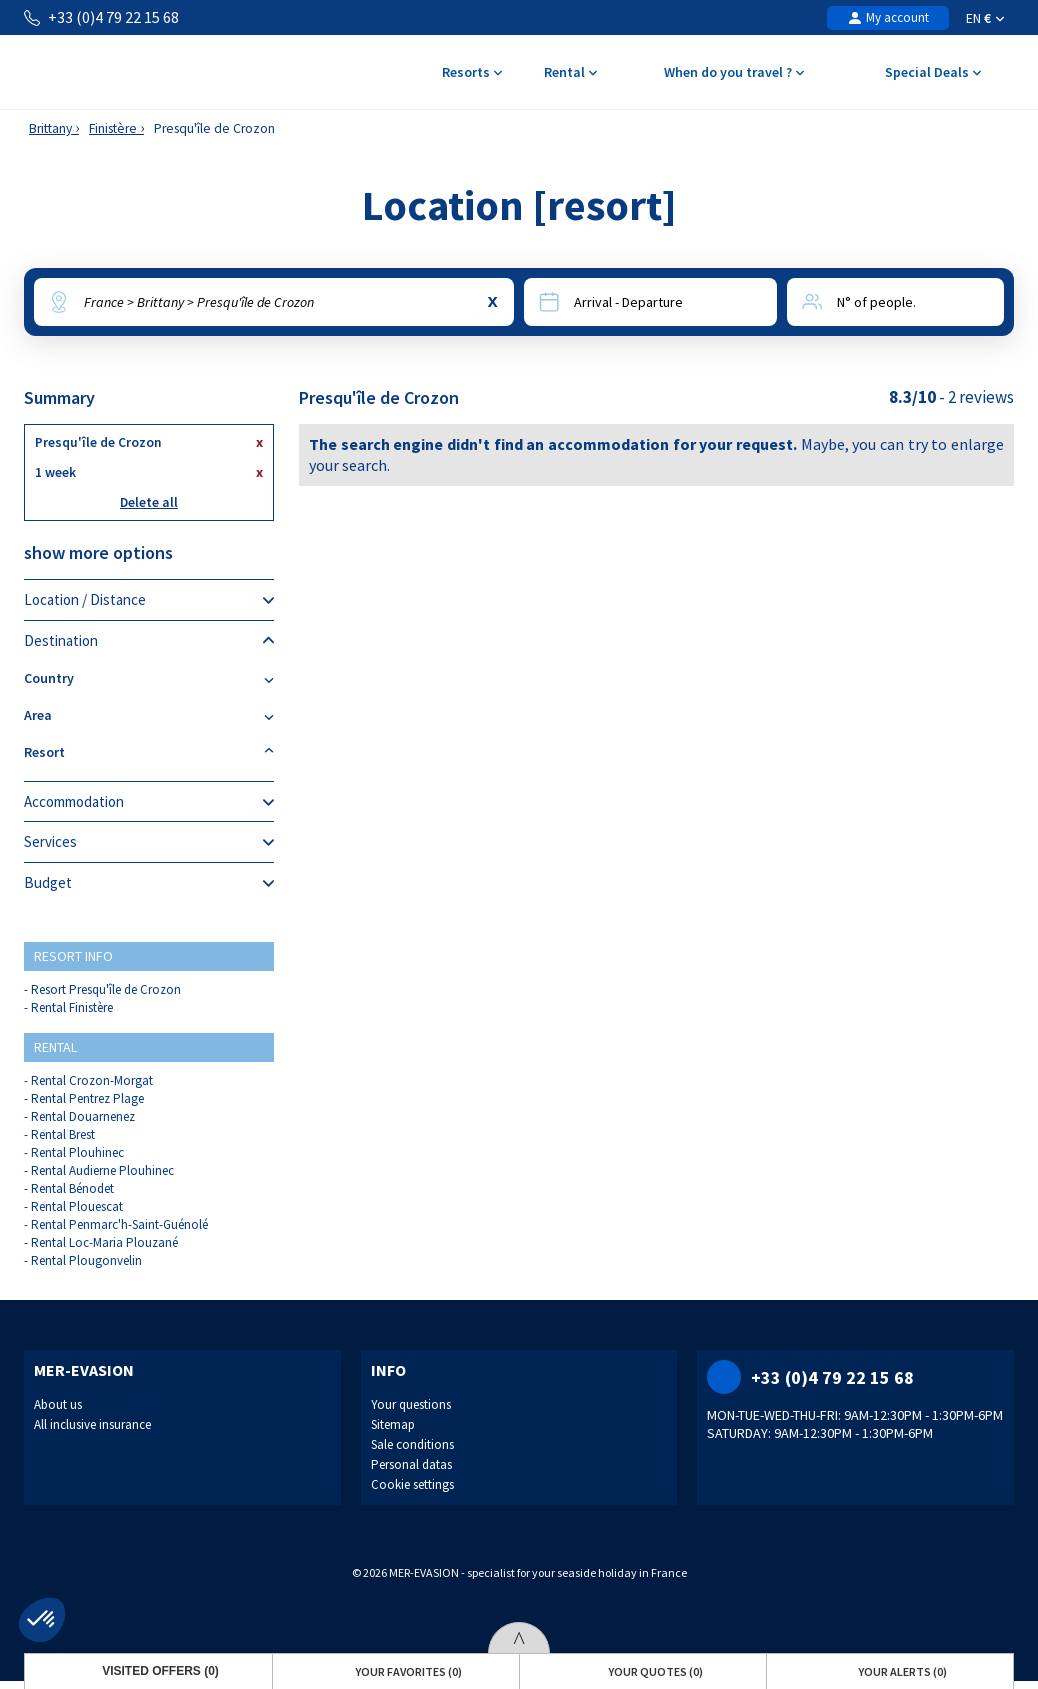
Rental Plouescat (77, 1206)
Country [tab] (149, 678)
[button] (42, 1620)
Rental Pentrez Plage (87, 1098)
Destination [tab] (149, 641)
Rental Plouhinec (77, 1152)
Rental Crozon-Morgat (92, 1080)
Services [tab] (149, 842)
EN (985, 18)
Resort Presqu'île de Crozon (106, 989)
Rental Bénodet (72, 1188)
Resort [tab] (149, 752)
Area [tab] (149, 715)
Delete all (149, 502)
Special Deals (932, 73)
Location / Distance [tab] (149, 600)
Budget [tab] (149, 883)
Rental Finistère (72, 1007)
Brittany (50, 128)
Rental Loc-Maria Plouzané (104, 1242)
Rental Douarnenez (83, 1116)
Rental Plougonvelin (86, 1260)
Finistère (113, 128)
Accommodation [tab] (149, 802)
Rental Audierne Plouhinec (102, 1170)
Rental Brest (63, 1134)
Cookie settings (412, 1484)
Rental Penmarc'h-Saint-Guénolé (119, 1224)
